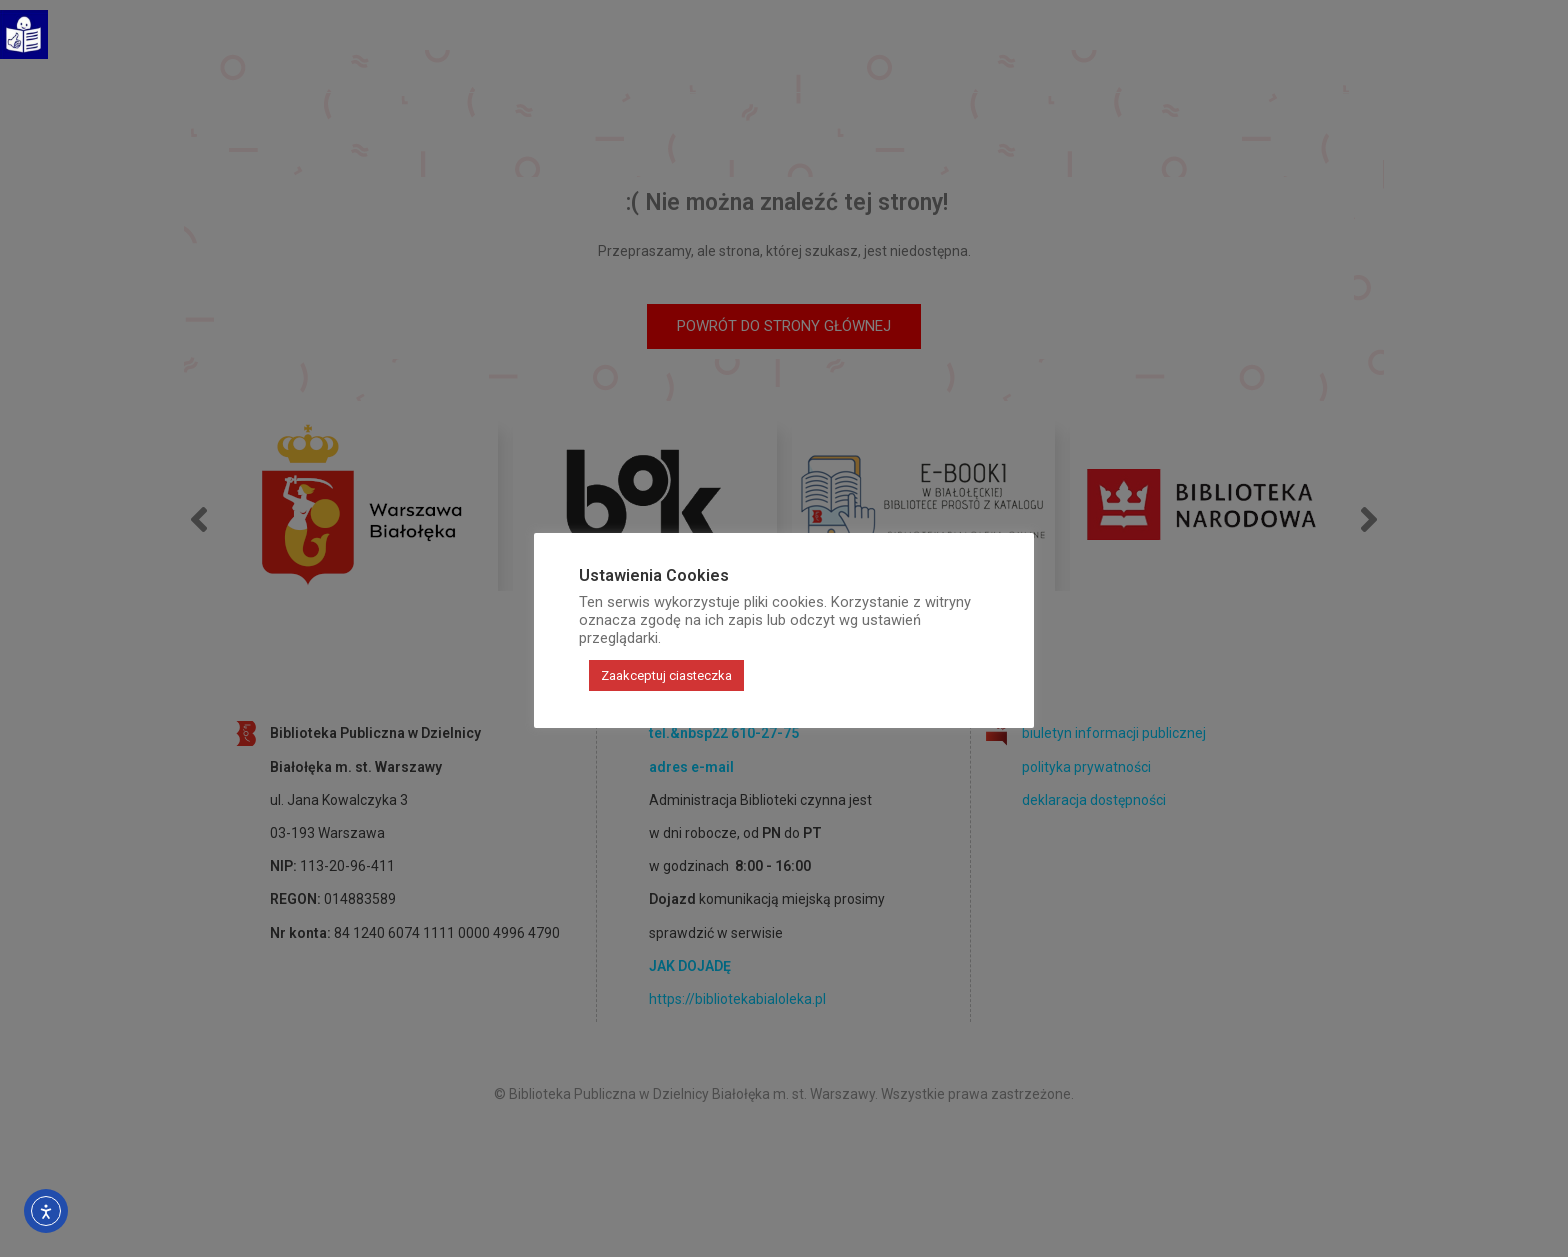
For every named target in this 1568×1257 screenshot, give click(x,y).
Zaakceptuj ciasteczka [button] (666, 675)
